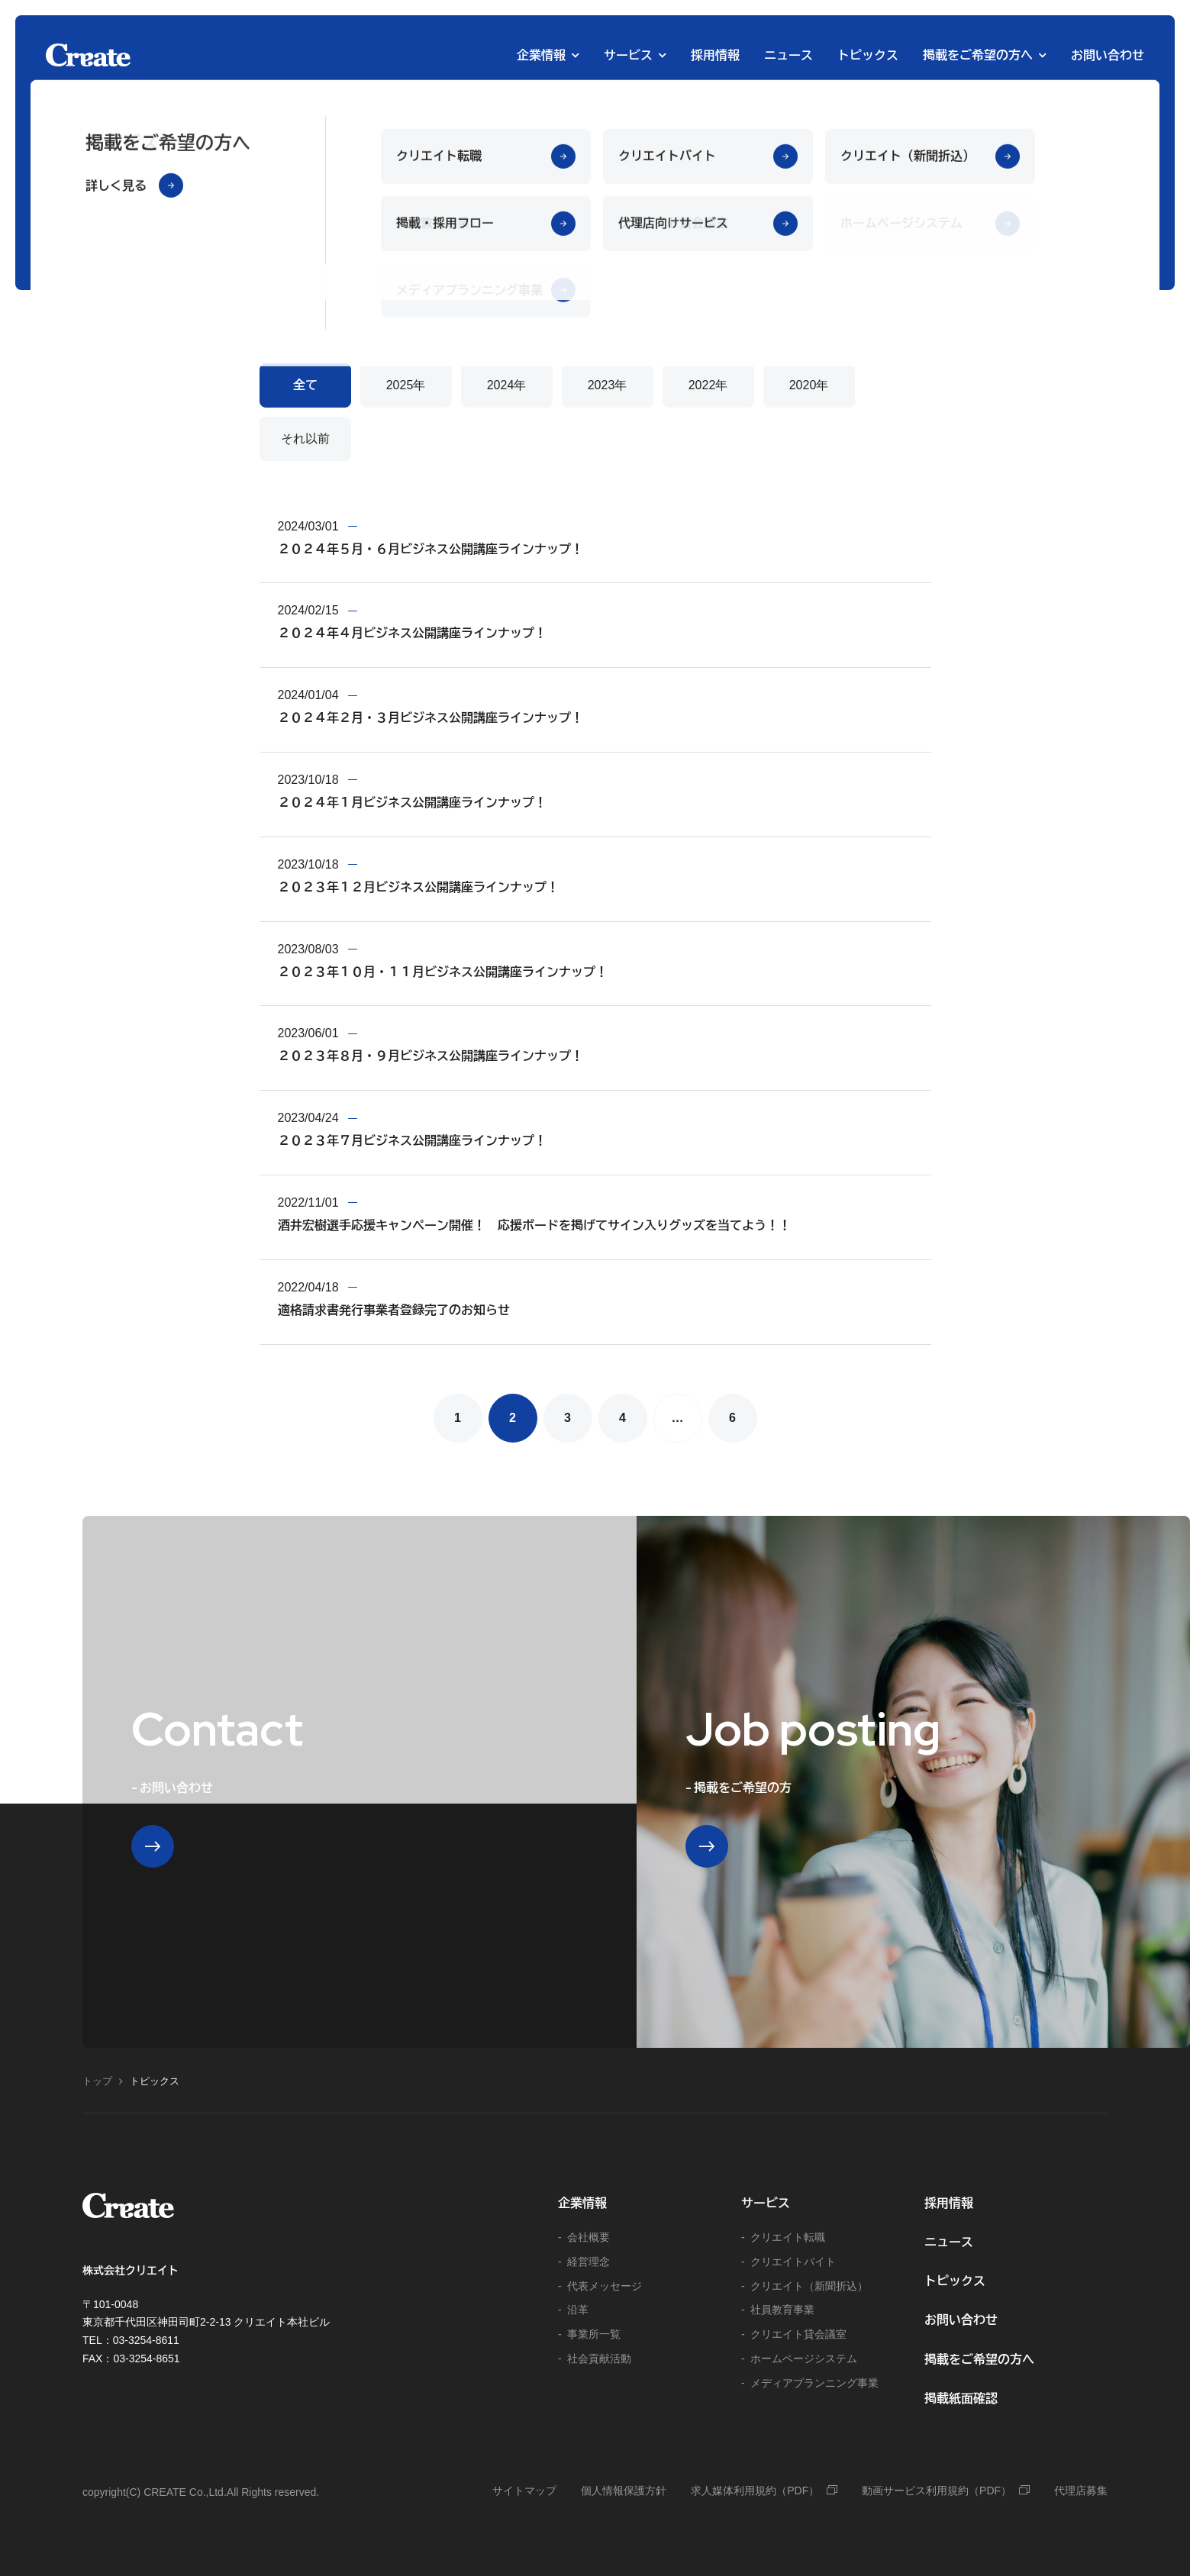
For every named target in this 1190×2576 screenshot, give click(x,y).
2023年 (607, 385)
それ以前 (305, 438)
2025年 (406, 385)
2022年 (708, 385)
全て (305, 385)
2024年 (507, 385)
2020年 (809, 385)
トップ (97, 2081)
